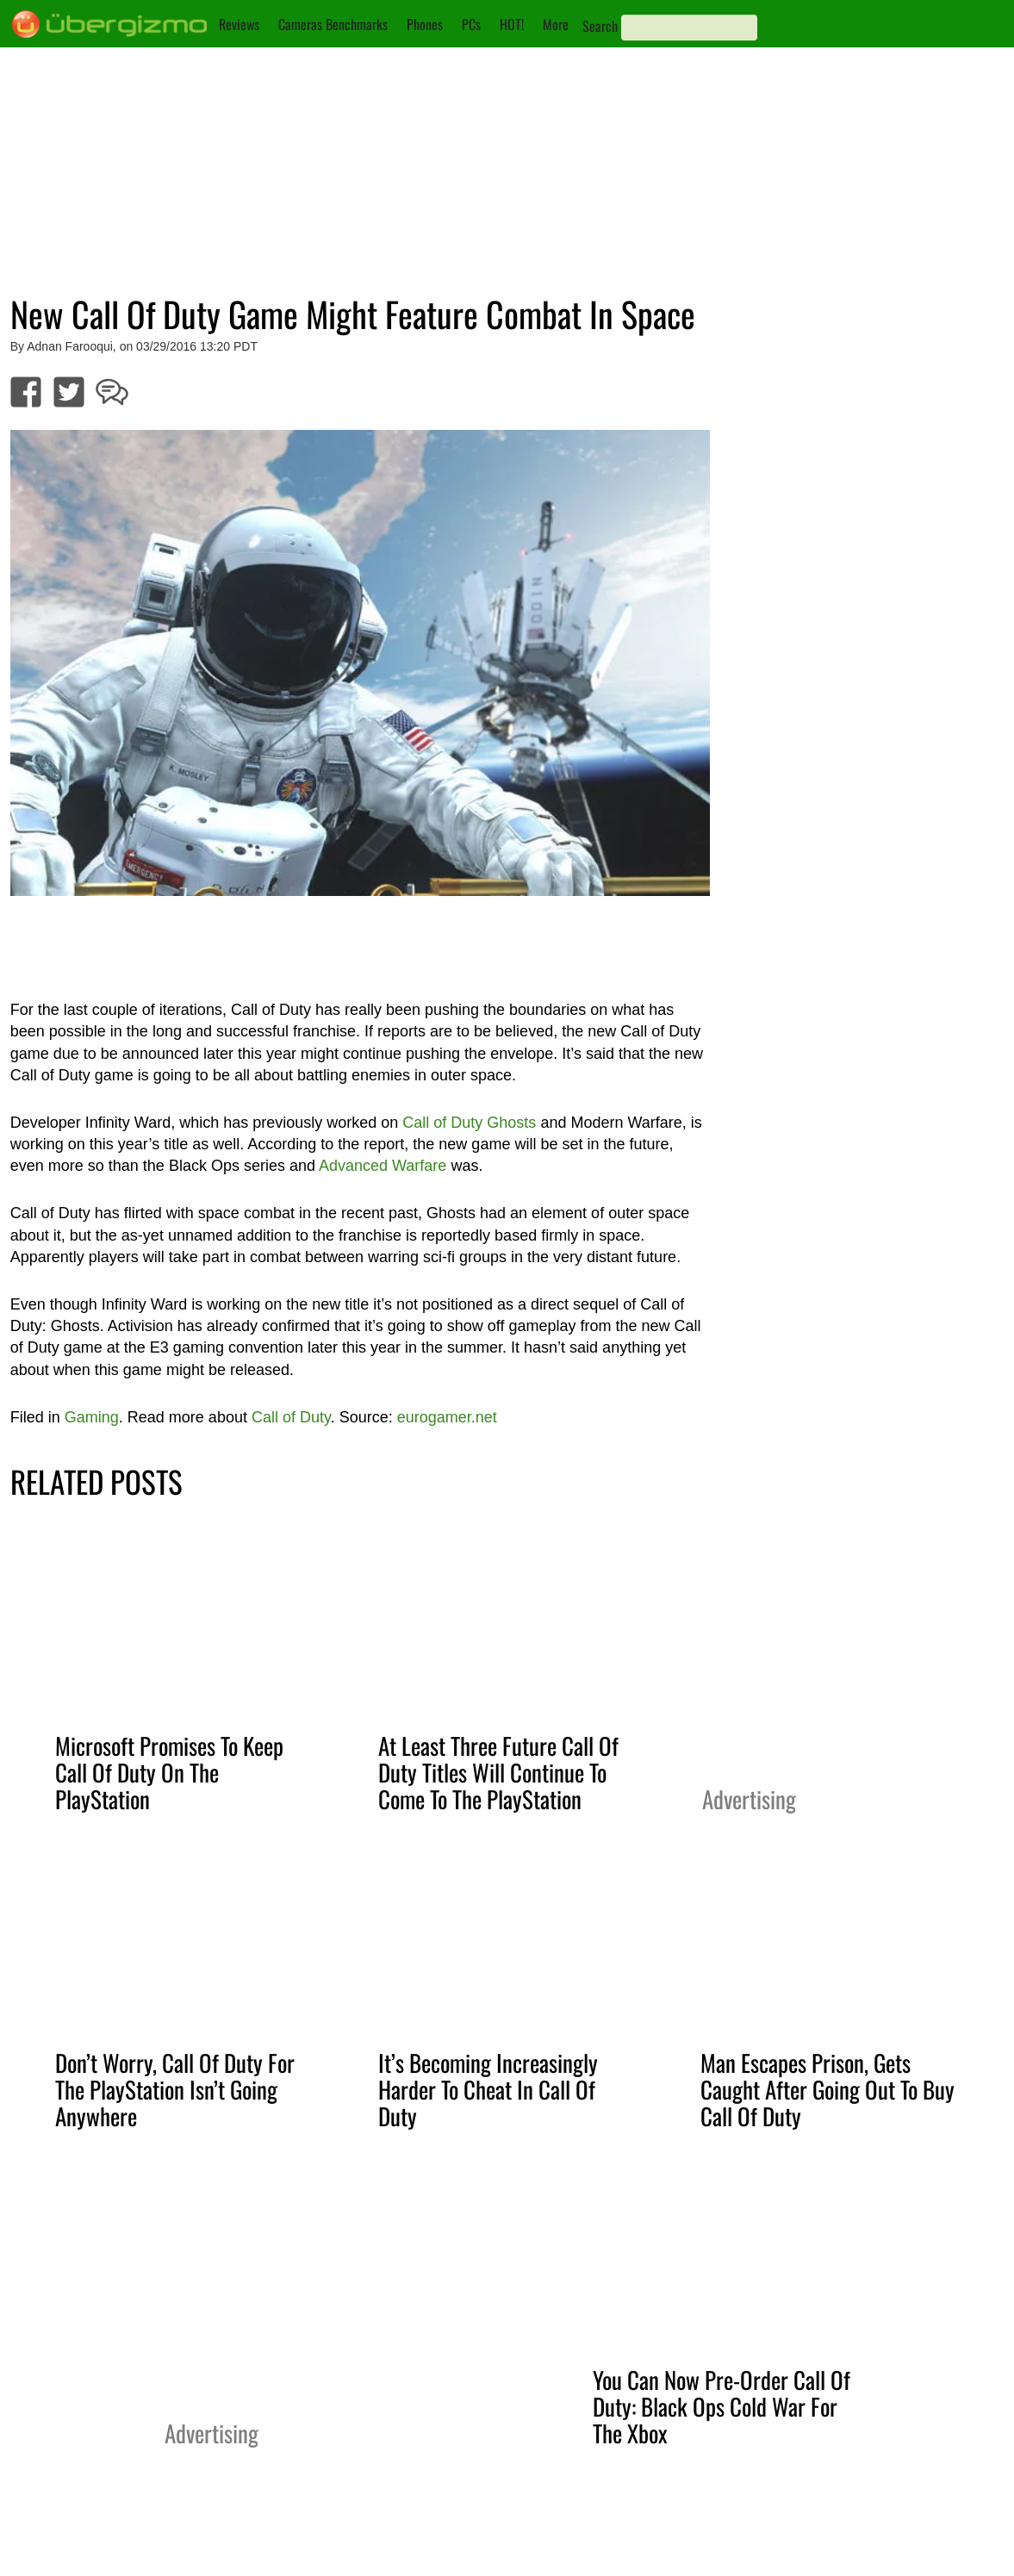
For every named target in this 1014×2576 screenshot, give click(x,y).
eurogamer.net (447, 1417)
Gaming (92, 1417)
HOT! (512, 24)
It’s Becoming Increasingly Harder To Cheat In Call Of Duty (488, 2089)
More (556, 24)
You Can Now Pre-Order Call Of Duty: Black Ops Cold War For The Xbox (721, 2406)
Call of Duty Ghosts (469, 1122)
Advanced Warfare (382, 1165)
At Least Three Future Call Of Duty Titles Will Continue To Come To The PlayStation (498, 1772)
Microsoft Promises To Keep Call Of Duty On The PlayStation (169, 1772)
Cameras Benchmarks (333, 24)
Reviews (239, 24)
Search (600, 26)
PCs (471, 24)
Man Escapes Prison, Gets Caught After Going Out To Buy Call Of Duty (827, 2089)
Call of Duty (291, 1417)
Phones (425, 24)
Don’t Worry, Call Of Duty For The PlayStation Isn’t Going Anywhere (175, 2089)
